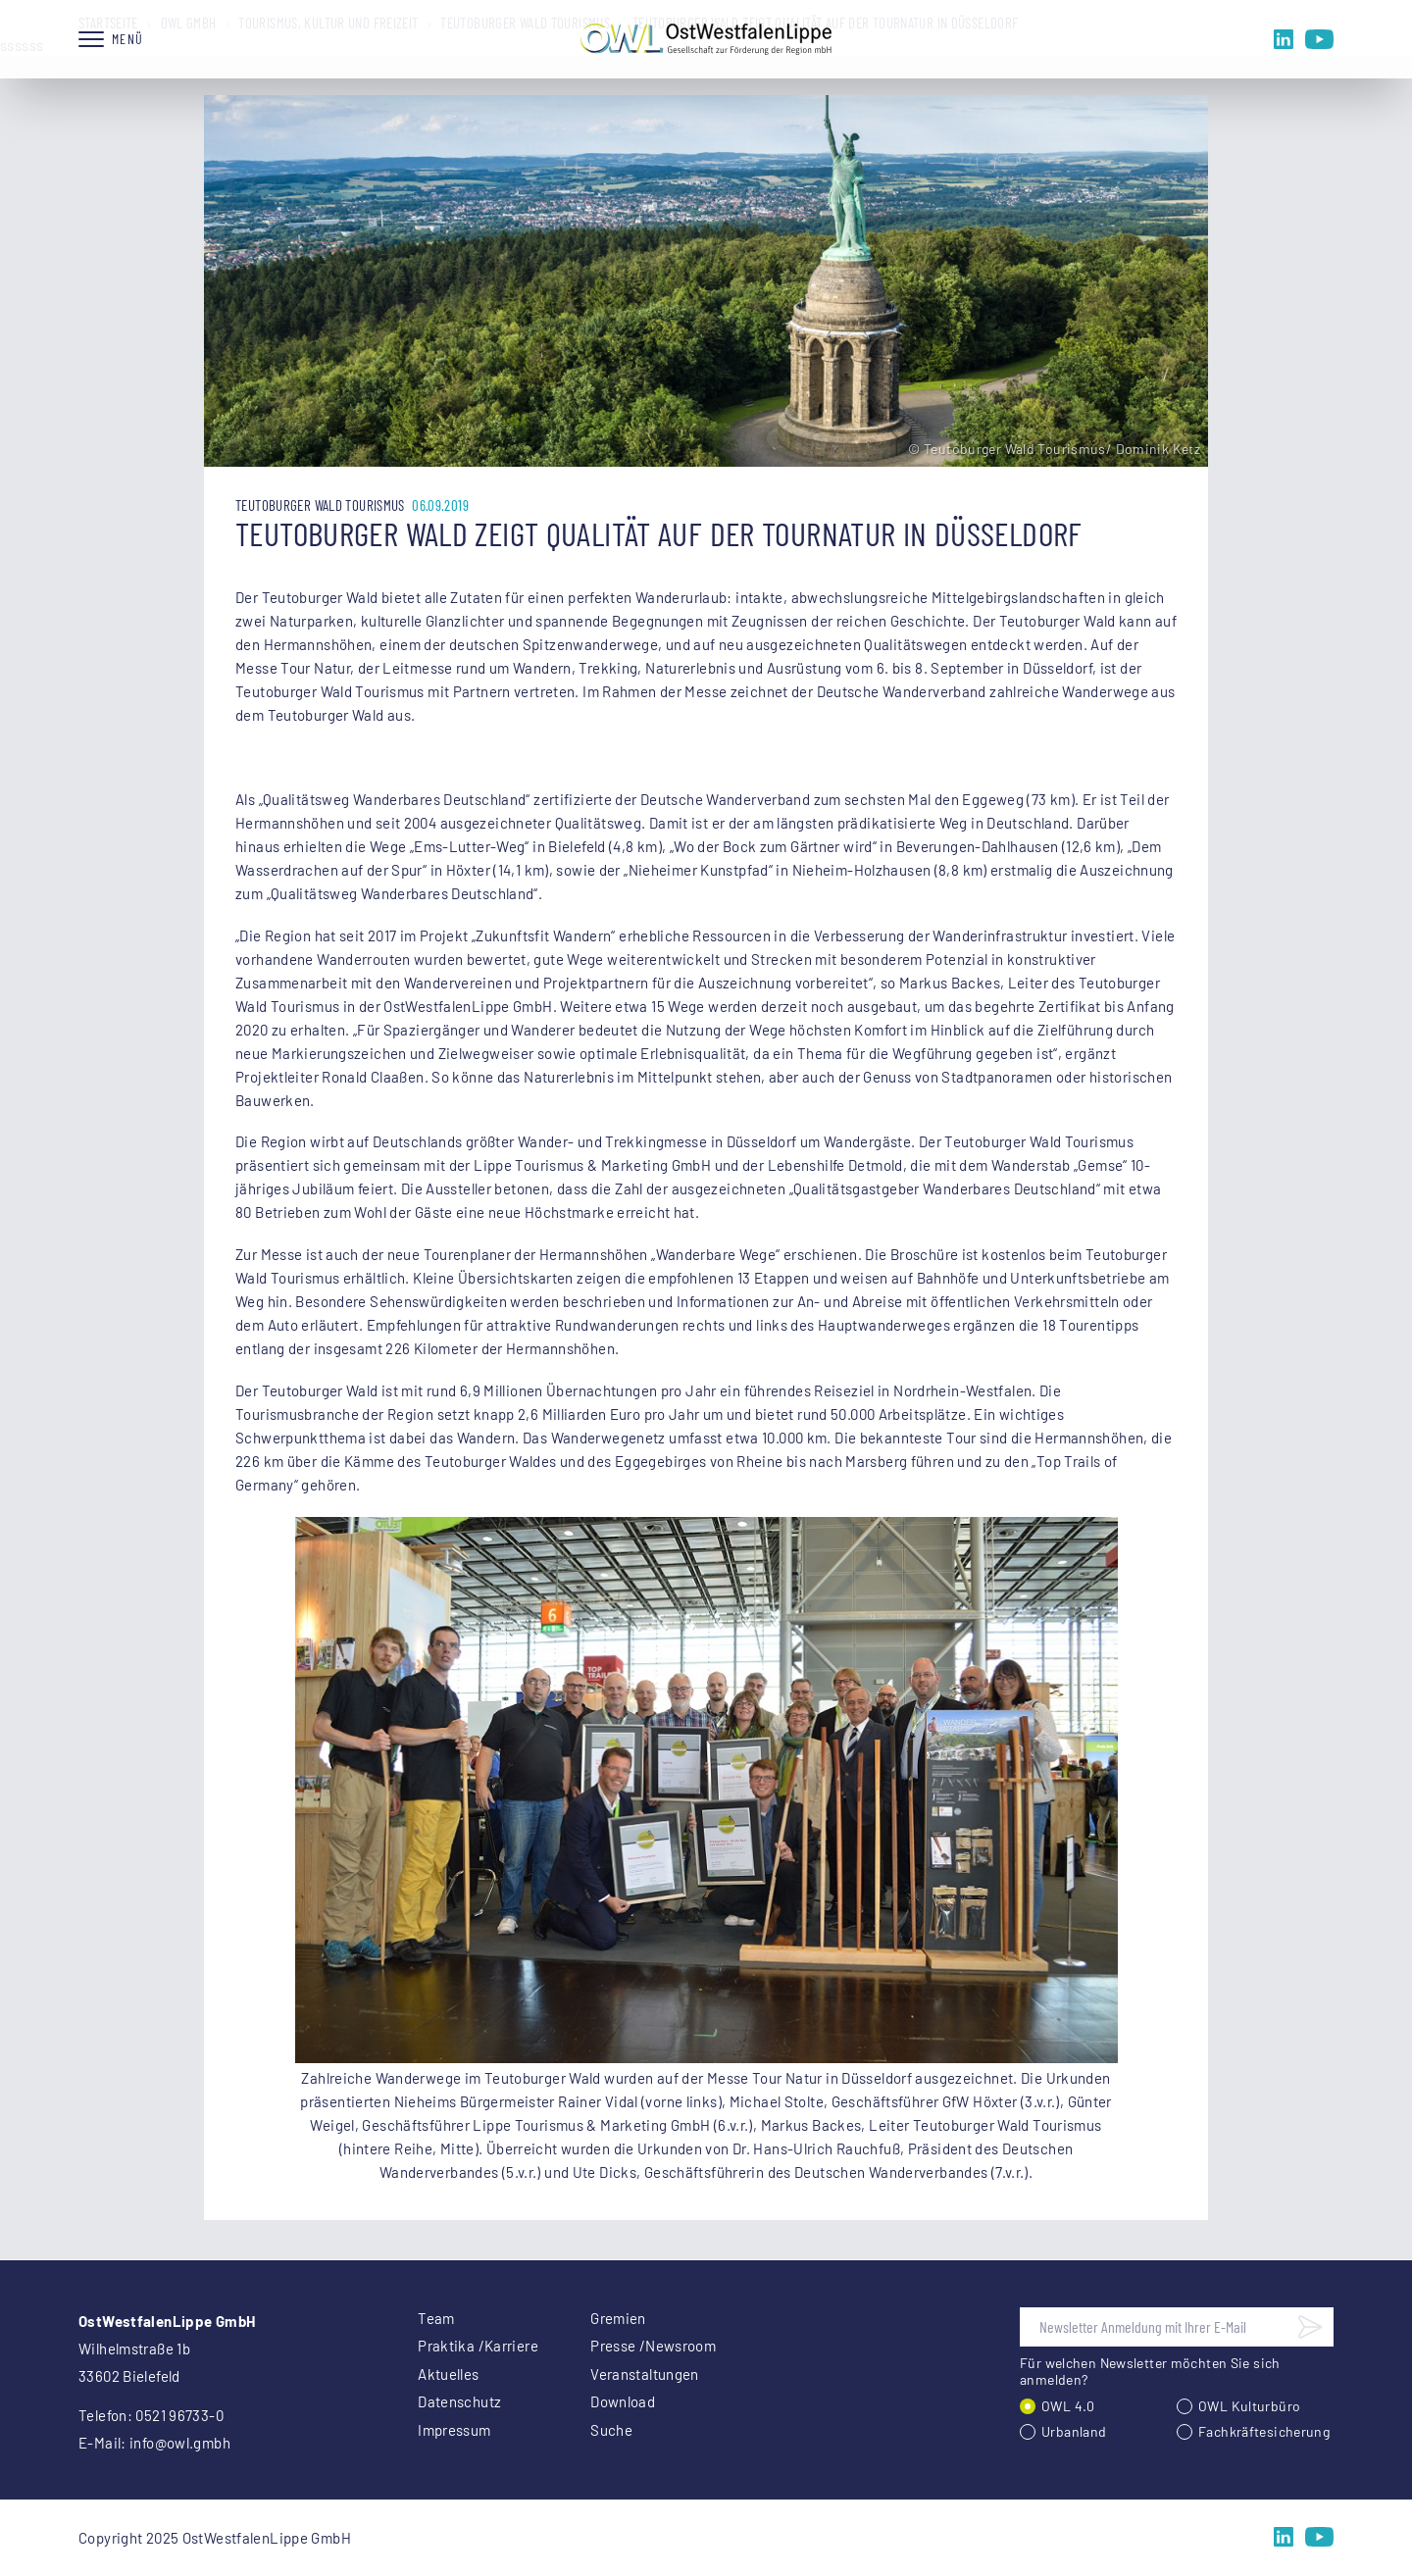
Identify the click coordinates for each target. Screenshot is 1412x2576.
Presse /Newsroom (653, 2345)
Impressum (454, 2430)
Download (622, 2401)
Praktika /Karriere (478, 2345)
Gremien (618, 2318)
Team (436, 2318)
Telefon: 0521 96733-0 (151, 2415)
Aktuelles (448, 2374)
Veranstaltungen (644, 2374)
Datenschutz (459, 2401)
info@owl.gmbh (179, 2442)
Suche (611, 2430)
